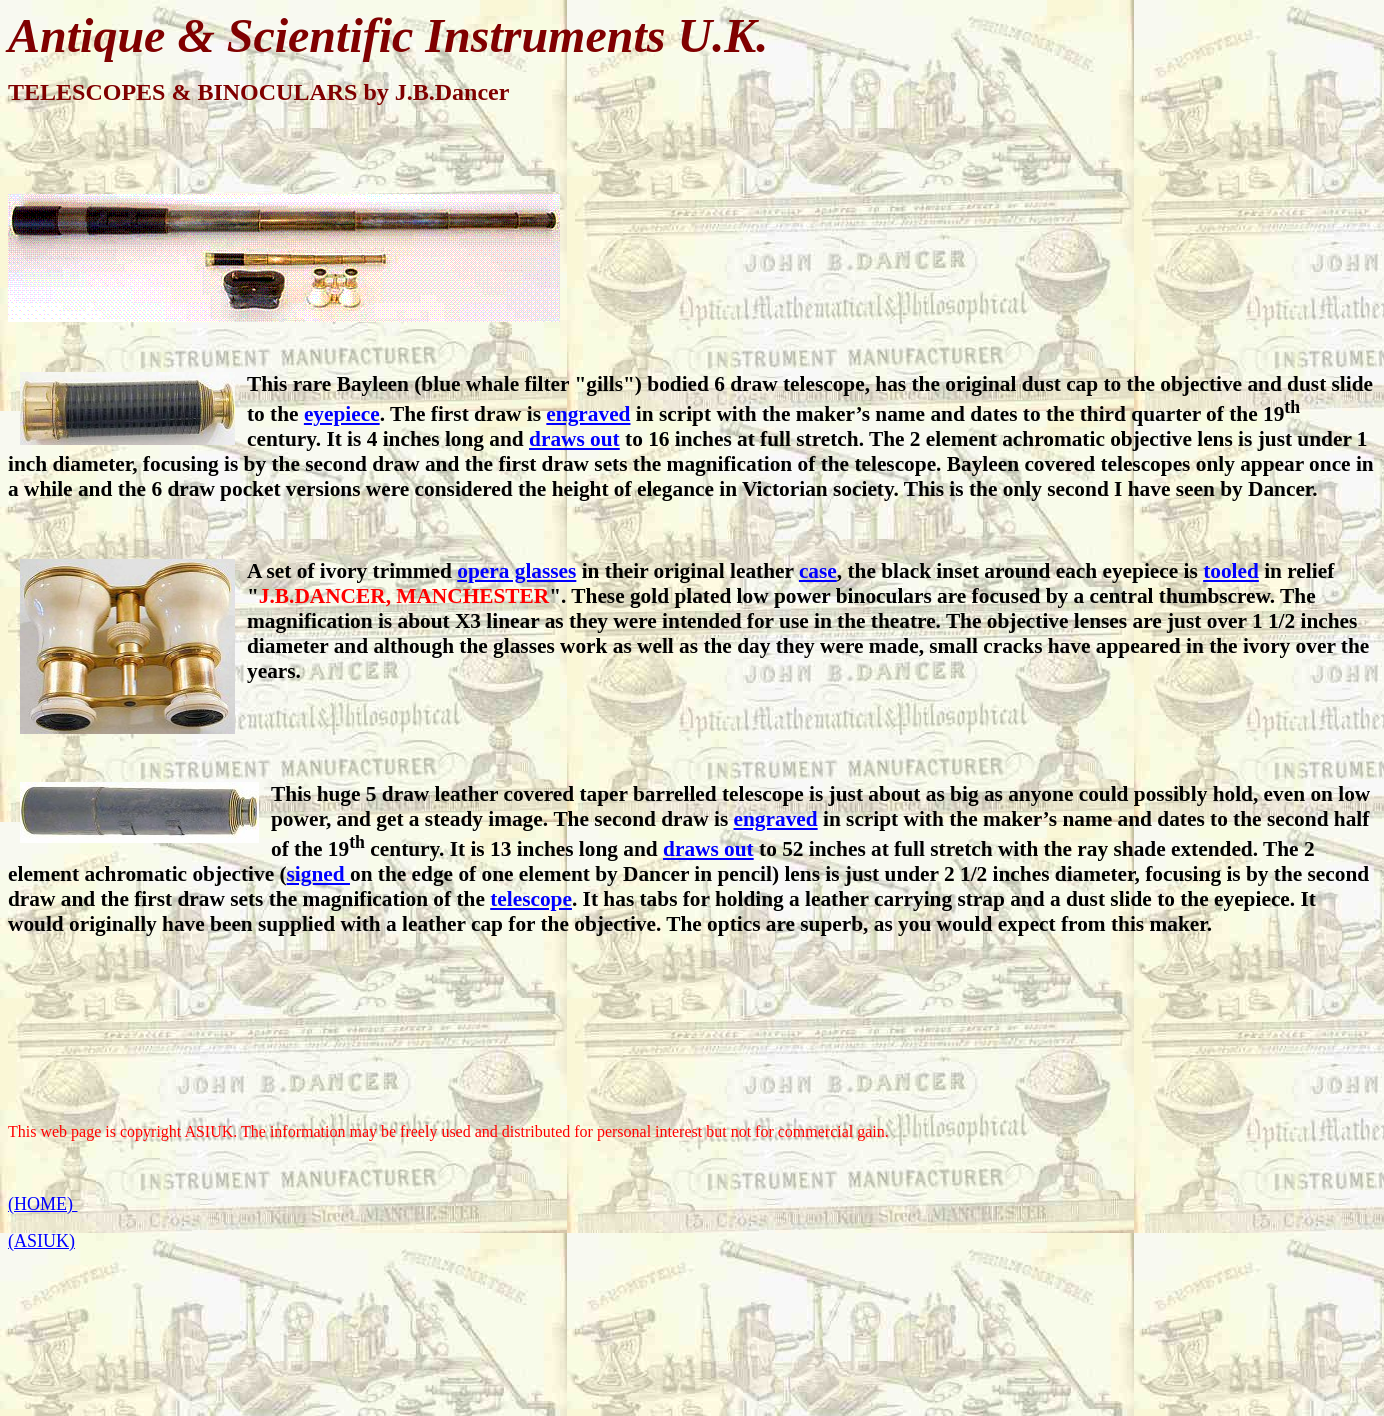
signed (318, 874)
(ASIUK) (41, 1241)
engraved (588, 414)
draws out (574, 439)
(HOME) (43, 1204)
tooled (1231, 571)
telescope (531, 899)
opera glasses (516, 571)
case (818, 571)
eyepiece (342, 414)
